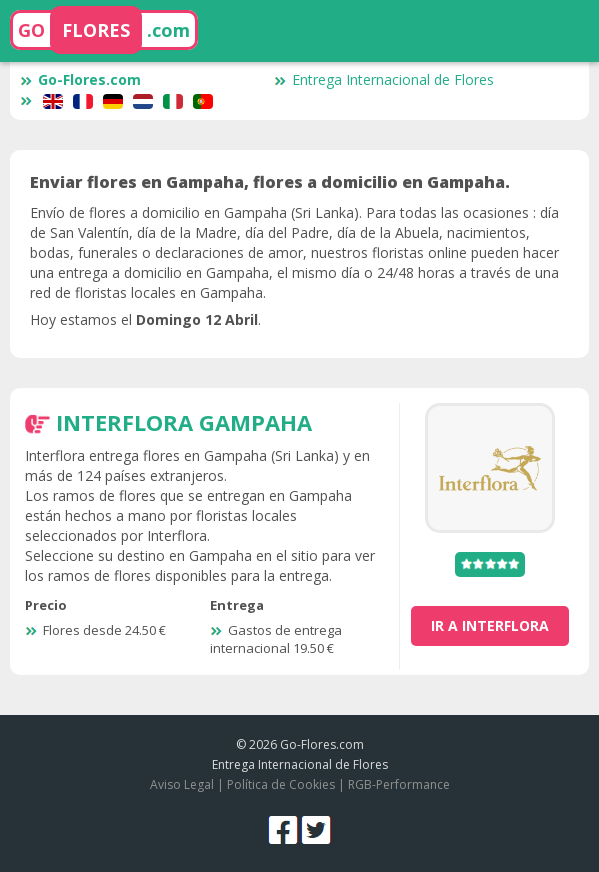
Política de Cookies (281, 784)
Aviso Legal (182, 784)
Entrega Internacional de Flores (384, 79)
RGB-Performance (399, 784)
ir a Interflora (490, 625)
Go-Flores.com (80, 79)
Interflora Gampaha (184, 422)
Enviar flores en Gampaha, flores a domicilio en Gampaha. (270, 182)
